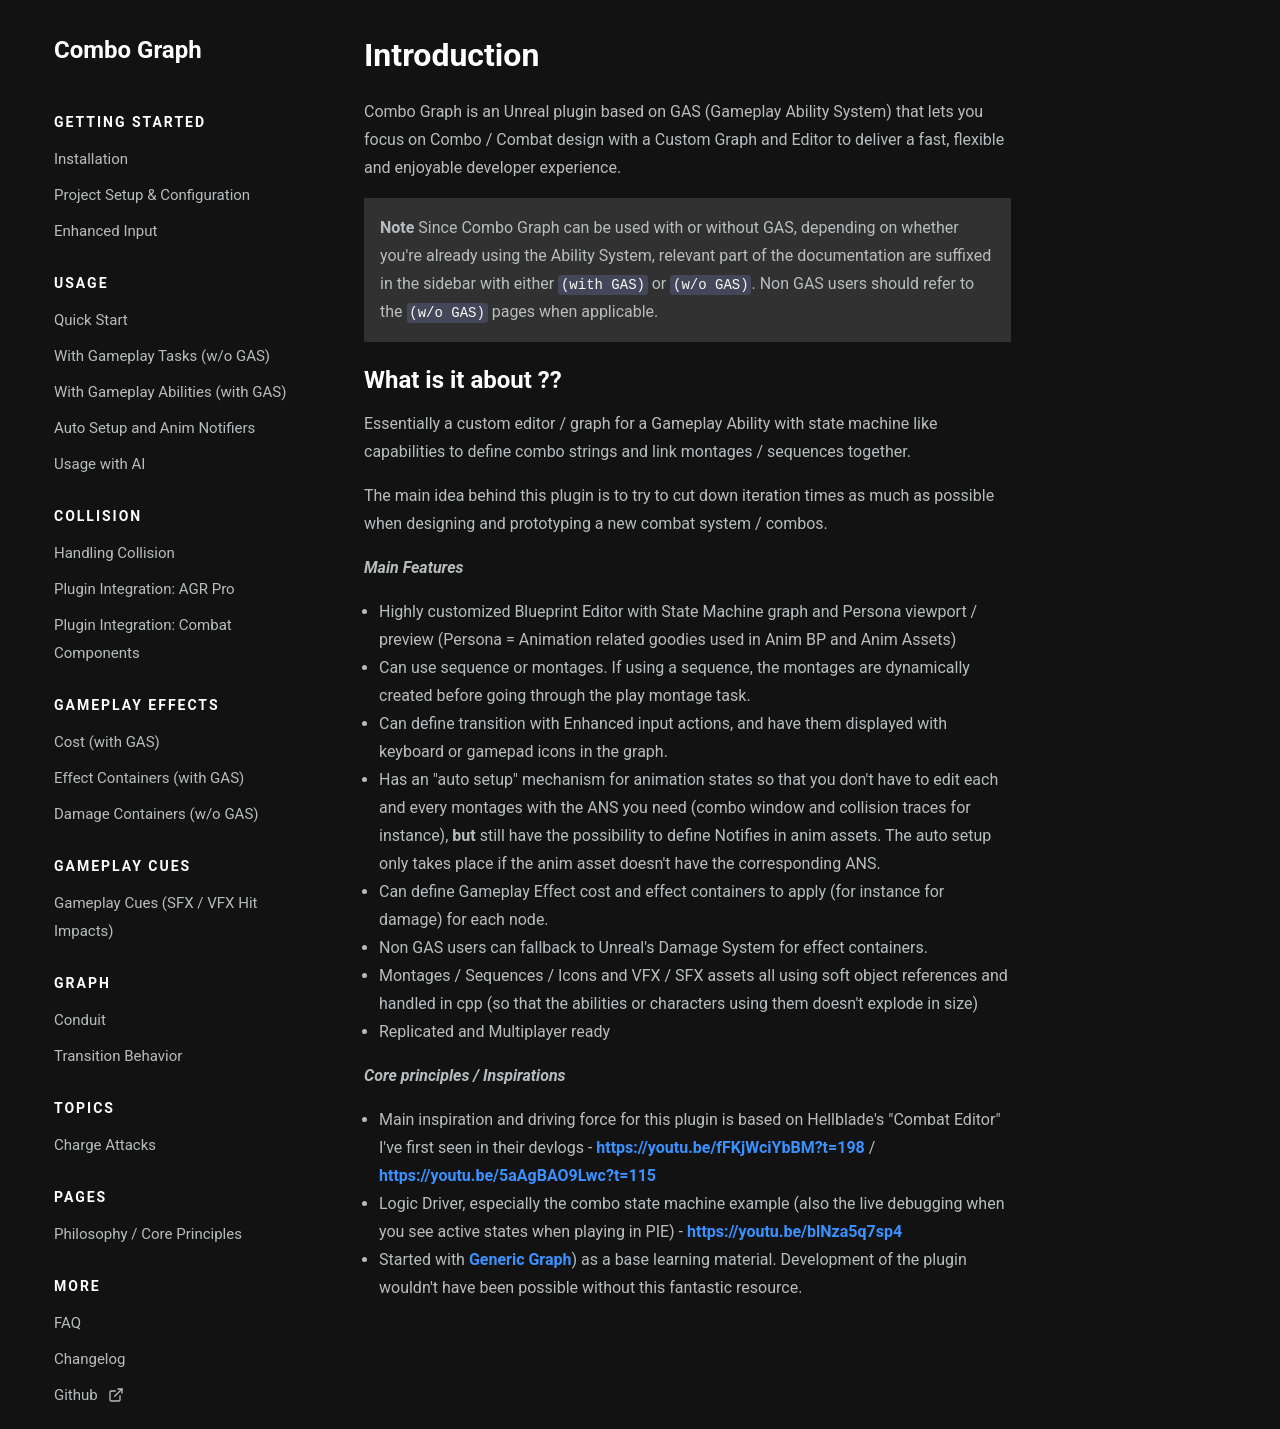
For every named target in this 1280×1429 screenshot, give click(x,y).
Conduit (80, 1020)
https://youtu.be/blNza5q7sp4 (794, 1231)
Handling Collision (114, 553)
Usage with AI (99, 464)
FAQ (67, 1323)
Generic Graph (520, 1259)
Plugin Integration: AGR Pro (144, 589)
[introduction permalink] (354, 55)
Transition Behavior (118, 1056)
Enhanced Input (105, 231)
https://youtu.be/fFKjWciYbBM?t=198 (730, 1147)
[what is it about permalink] (354, 380)
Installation (91, 159)
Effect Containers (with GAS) (149, 778)
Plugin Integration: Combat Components (143, 639)
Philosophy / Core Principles (148, 1234)
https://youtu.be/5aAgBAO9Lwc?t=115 (517, 1175)
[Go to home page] (174, 50)
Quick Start (91, 320)
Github (89, 1395)
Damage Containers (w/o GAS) (156, 814)
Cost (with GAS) (107, 742)
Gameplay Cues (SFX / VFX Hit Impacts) (155, 917)
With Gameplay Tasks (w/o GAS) (162, 356)
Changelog (89, 1359)
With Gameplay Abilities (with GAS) (170, 392)
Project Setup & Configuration (152, 195)
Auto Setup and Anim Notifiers (154, 428)
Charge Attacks (105, 1145)
